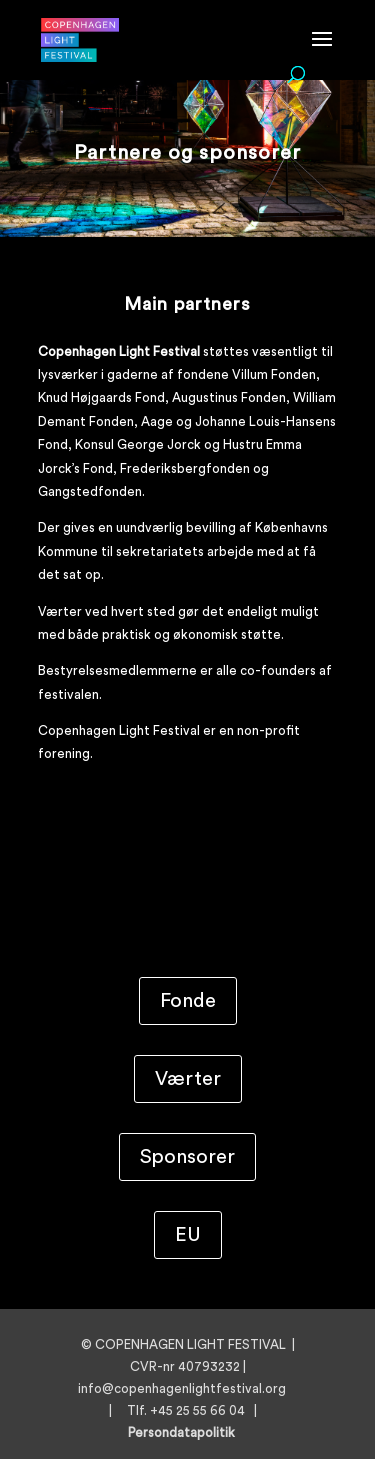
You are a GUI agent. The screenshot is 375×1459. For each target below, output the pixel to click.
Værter (188, 1079)
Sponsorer (187, 1157)
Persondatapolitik (187, 1432)
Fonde (188, 1001)
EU (188, 1235)
